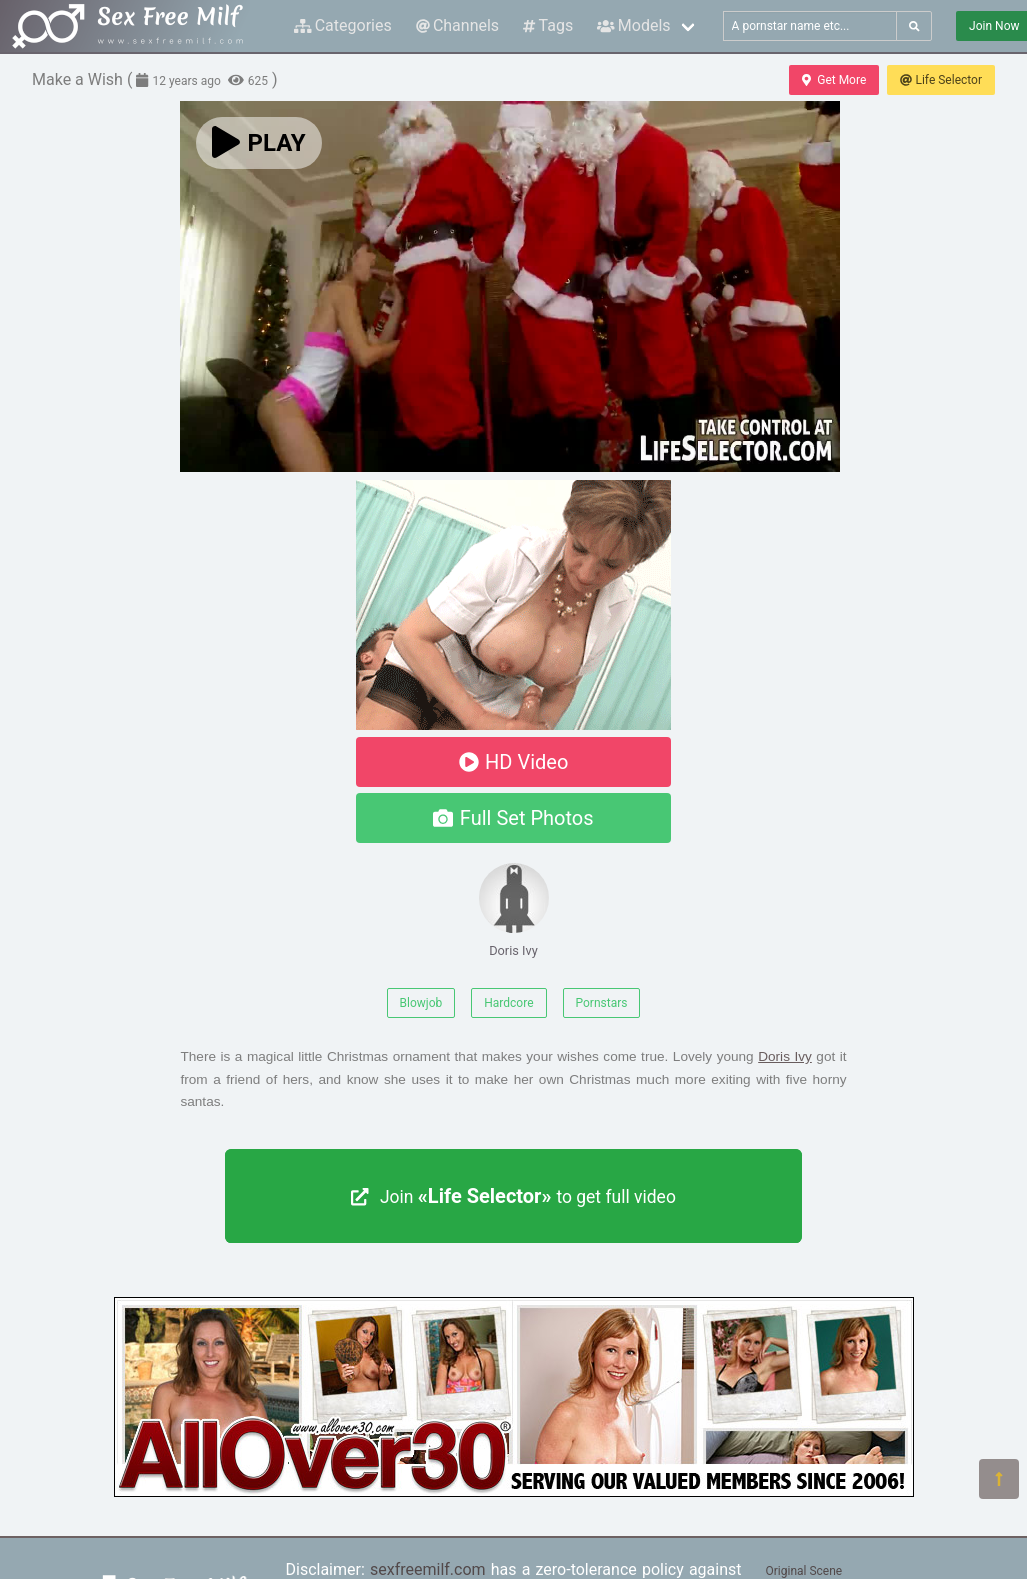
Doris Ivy (514, 910)
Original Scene (804, 1571)
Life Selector (941, 80)
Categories (343, 25)
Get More (834, 80)
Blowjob (421, 1003)
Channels (457, 25)
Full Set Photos (513, 818)
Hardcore (508, 1003)
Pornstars (602, 1003)
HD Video (514, 762)
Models (633, 25)
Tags (548, 25)
